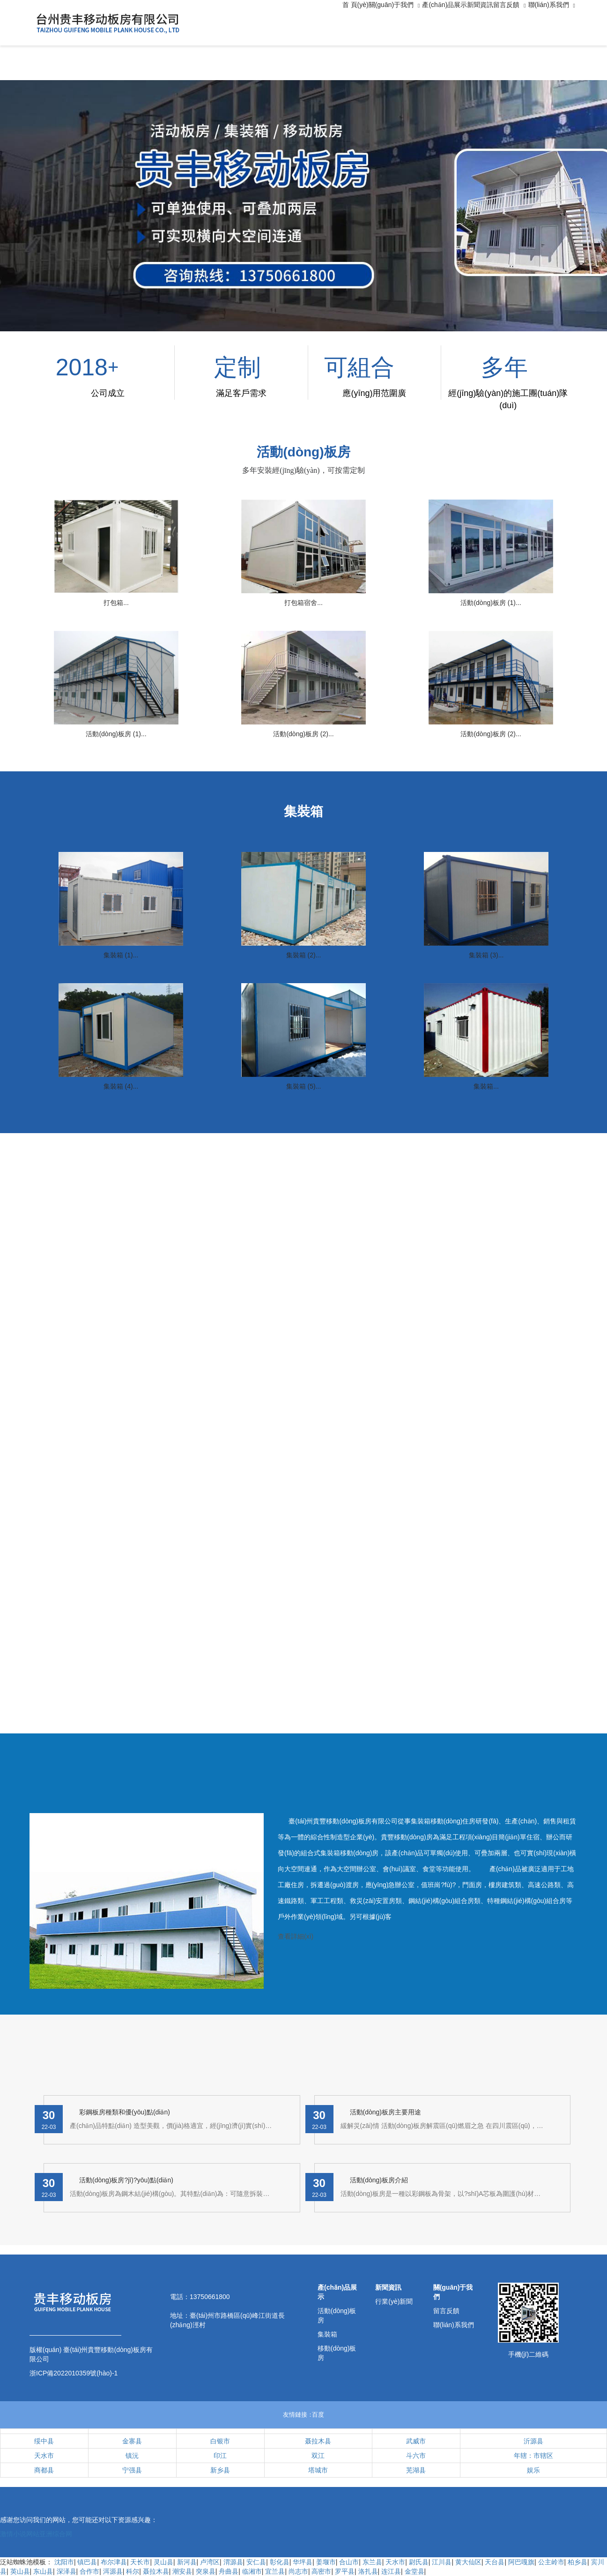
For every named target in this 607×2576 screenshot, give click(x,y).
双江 (318, 2455)
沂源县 (533, 2441)
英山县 (20, 2571)
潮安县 (182, 2571)
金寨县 (132, 2441)
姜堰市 (326, 2562)
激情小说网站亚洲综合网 (36, 2534)
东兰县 (372, 2562)
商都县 (44, 2470)
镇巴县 (87, 2562)
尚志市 (298, 2571)
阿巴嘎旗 (521, 2562)
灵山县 (163, 2562)
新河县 (187, 2562)
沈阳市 (64, 2562)
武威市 (416, 2441)
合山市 (349, 2562)
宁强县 (132, 2470)
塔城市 (318, 2470)
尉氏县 (419, 2562)
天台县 (494, 2562)
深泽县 (66, 2571)
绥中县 (44, 2441)
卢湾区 (210, 2562)
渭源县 (233, 2562)
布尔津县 (114, 2562)
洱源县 (113, 2571)
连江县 (391, 2571)
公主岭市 (551, 2562)
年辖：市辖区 (533, 2455)
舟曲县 (228, 2571)
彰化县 (279, 2562)
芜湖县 (416, 2470)
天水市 (44, 2455)
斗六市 (416, 2455)
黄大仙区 (468, 2562)
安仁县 (256, 2562)
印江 (220, 2455)
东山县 (43, 2571)
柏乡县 (577, 2562)
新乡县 (220, 2470)
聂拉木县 (318, 2441)
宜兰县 (275, 2571)
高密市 (321, 2571)
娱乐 (533, 2470)
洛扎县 (368, 2571)
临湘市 (252, 2571)
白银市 (220, 2441)
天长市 (140, 2562)
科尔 (132, 2571)
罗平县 (345, 2571)
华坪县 (302, 2562)
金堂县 (414, 2571)
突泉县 (205, 2571)
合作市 (89, 2571)
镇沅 (132, 2455)
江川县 (442, 2562)
